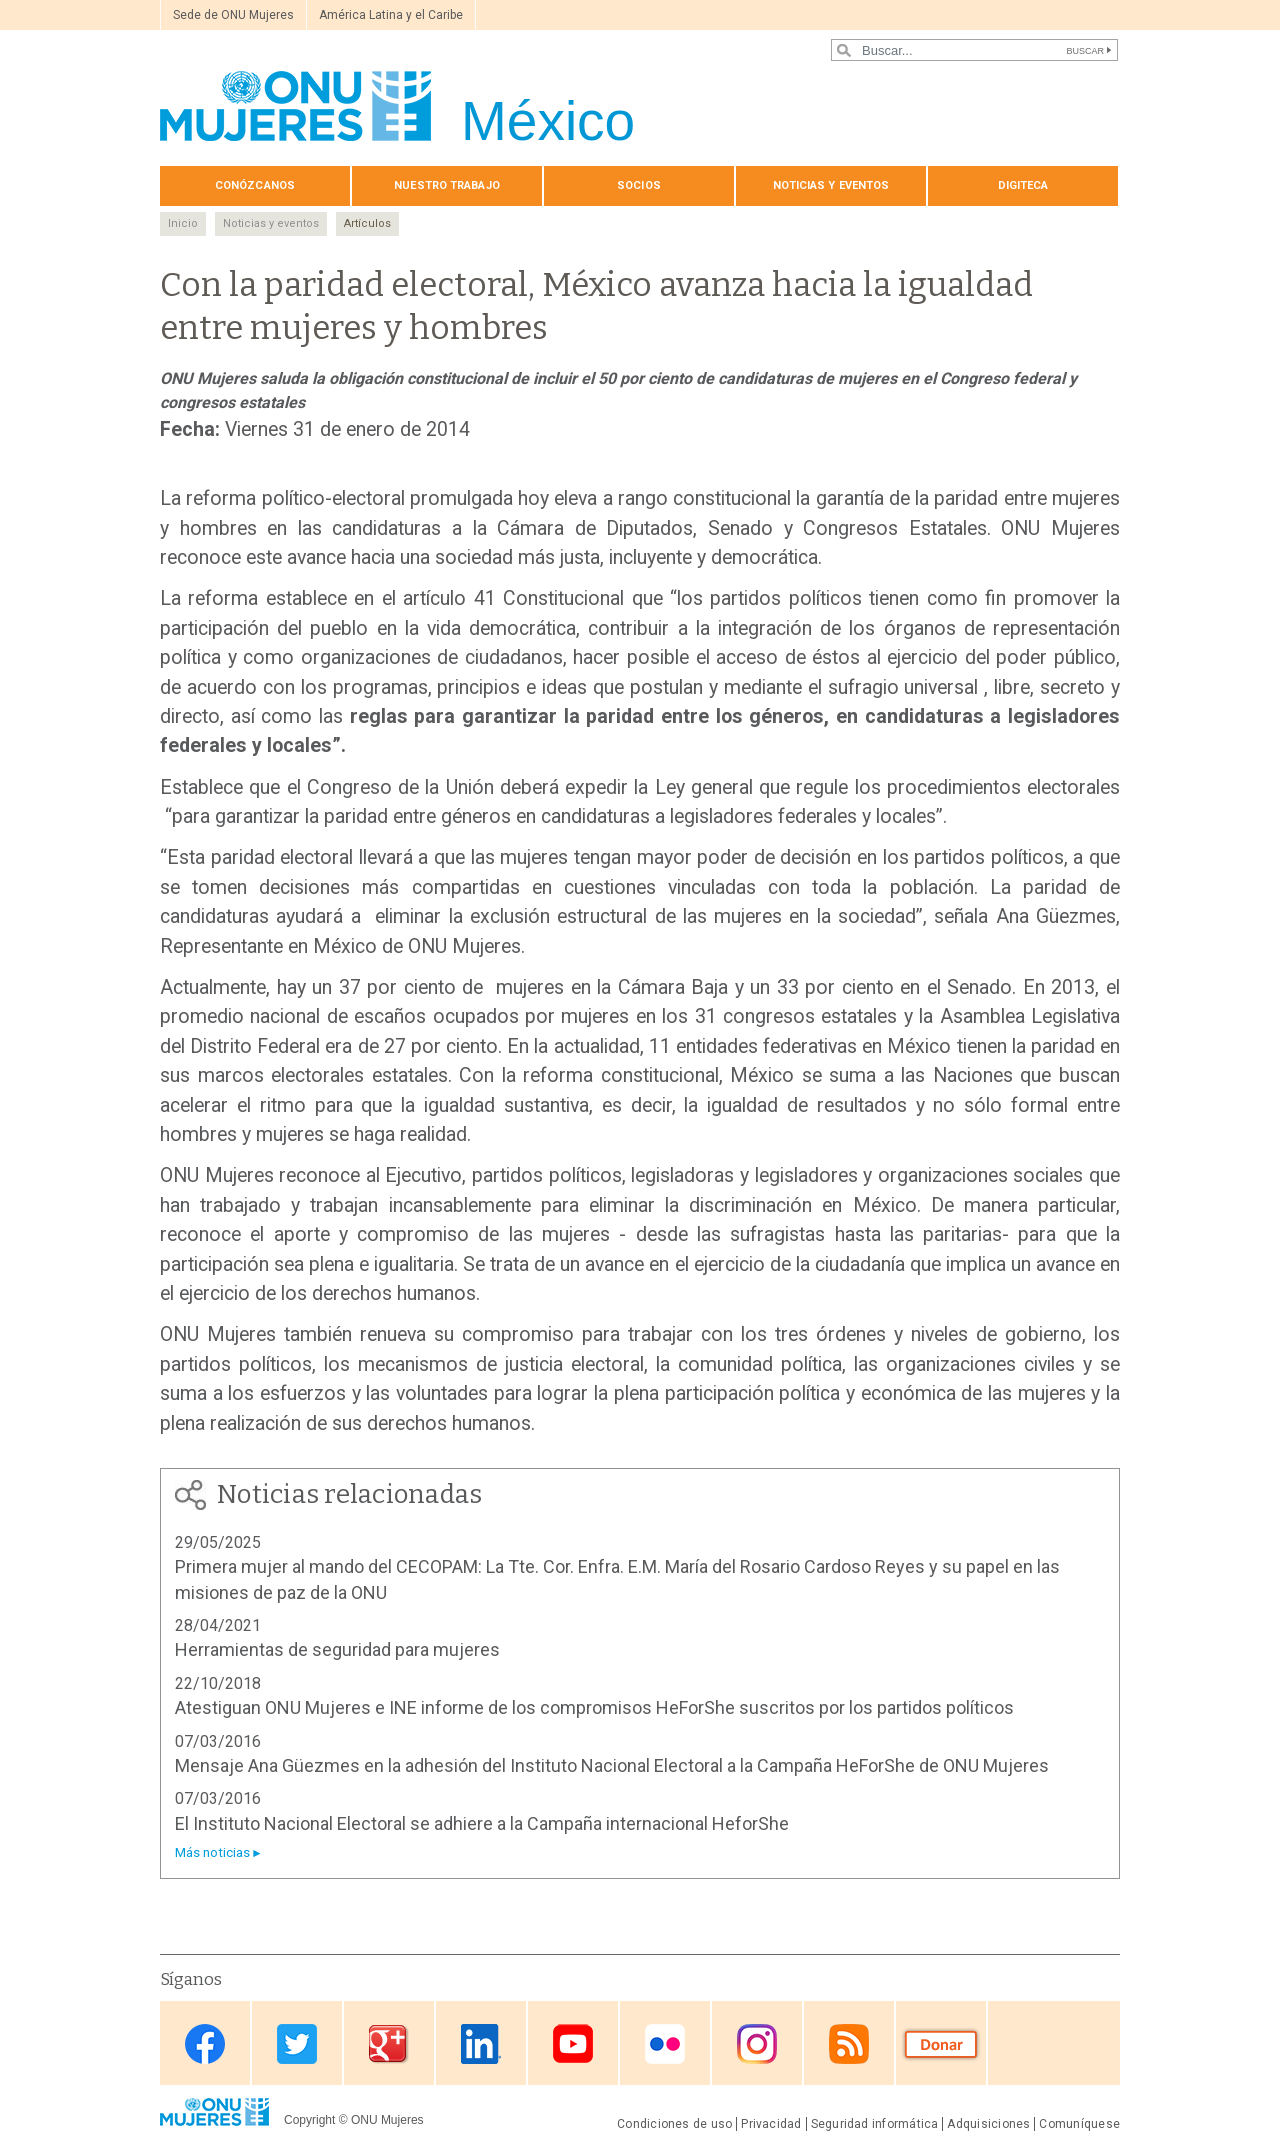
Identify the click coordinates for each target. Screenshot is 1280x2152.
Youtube (573, 2044)
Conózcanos (255, 185)
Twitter (297, 2044)
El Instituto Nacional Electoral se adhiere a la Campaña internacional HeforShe (482, 1823)
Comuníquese (1079, 2124)
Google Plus (389, 2044)
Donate (941, 2044)
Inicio (183, 223)
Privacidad (771, 2124)
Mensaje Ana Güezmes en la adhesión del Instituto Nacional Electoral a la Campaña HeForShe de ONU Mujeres (612, 1765)
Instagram (757, 2044)
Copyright (309, 2120)
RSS (849, 2044)
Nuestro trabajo (447, 185)
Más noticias (212, 1852)
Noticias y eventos (831, 185)
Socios (639, 185)
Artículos (367, 223)
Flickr (665, 2044)
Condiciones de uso (674, 2124)
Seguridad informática (875, 2124)
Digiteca (1023, 185)
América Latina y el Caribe (391, 15)
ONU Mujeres (387, 2120)
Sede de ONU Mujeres (233, 15)
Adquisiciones (988, 2124)
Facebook (205, 2044)
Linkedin (481, 2044)
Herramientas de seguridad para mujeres (337, 1649)
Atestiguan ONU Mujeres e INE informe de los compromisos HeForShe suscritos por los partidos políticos (594, 1707)
